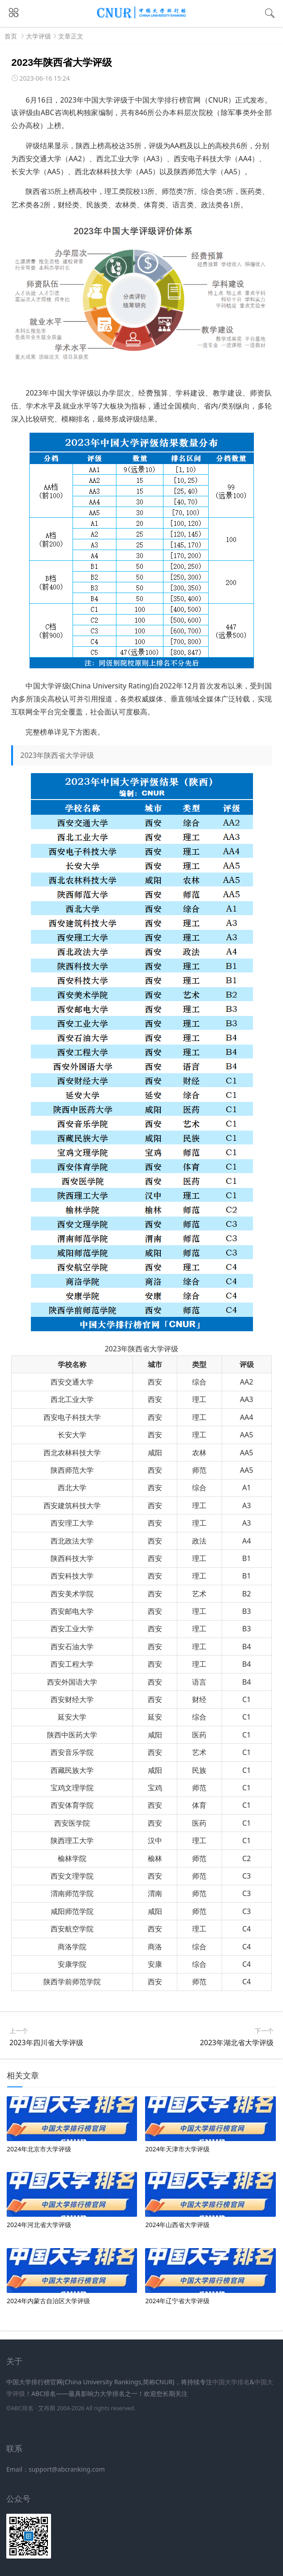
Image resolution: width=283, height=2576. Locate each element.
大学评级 (38, 36)
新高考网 (18, 2419)
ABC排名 (22, 2408)
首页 (10, 36)
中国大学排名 (231, 2382)
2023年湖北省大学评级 (237, 2042)
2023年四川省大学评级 (46, 2042)
